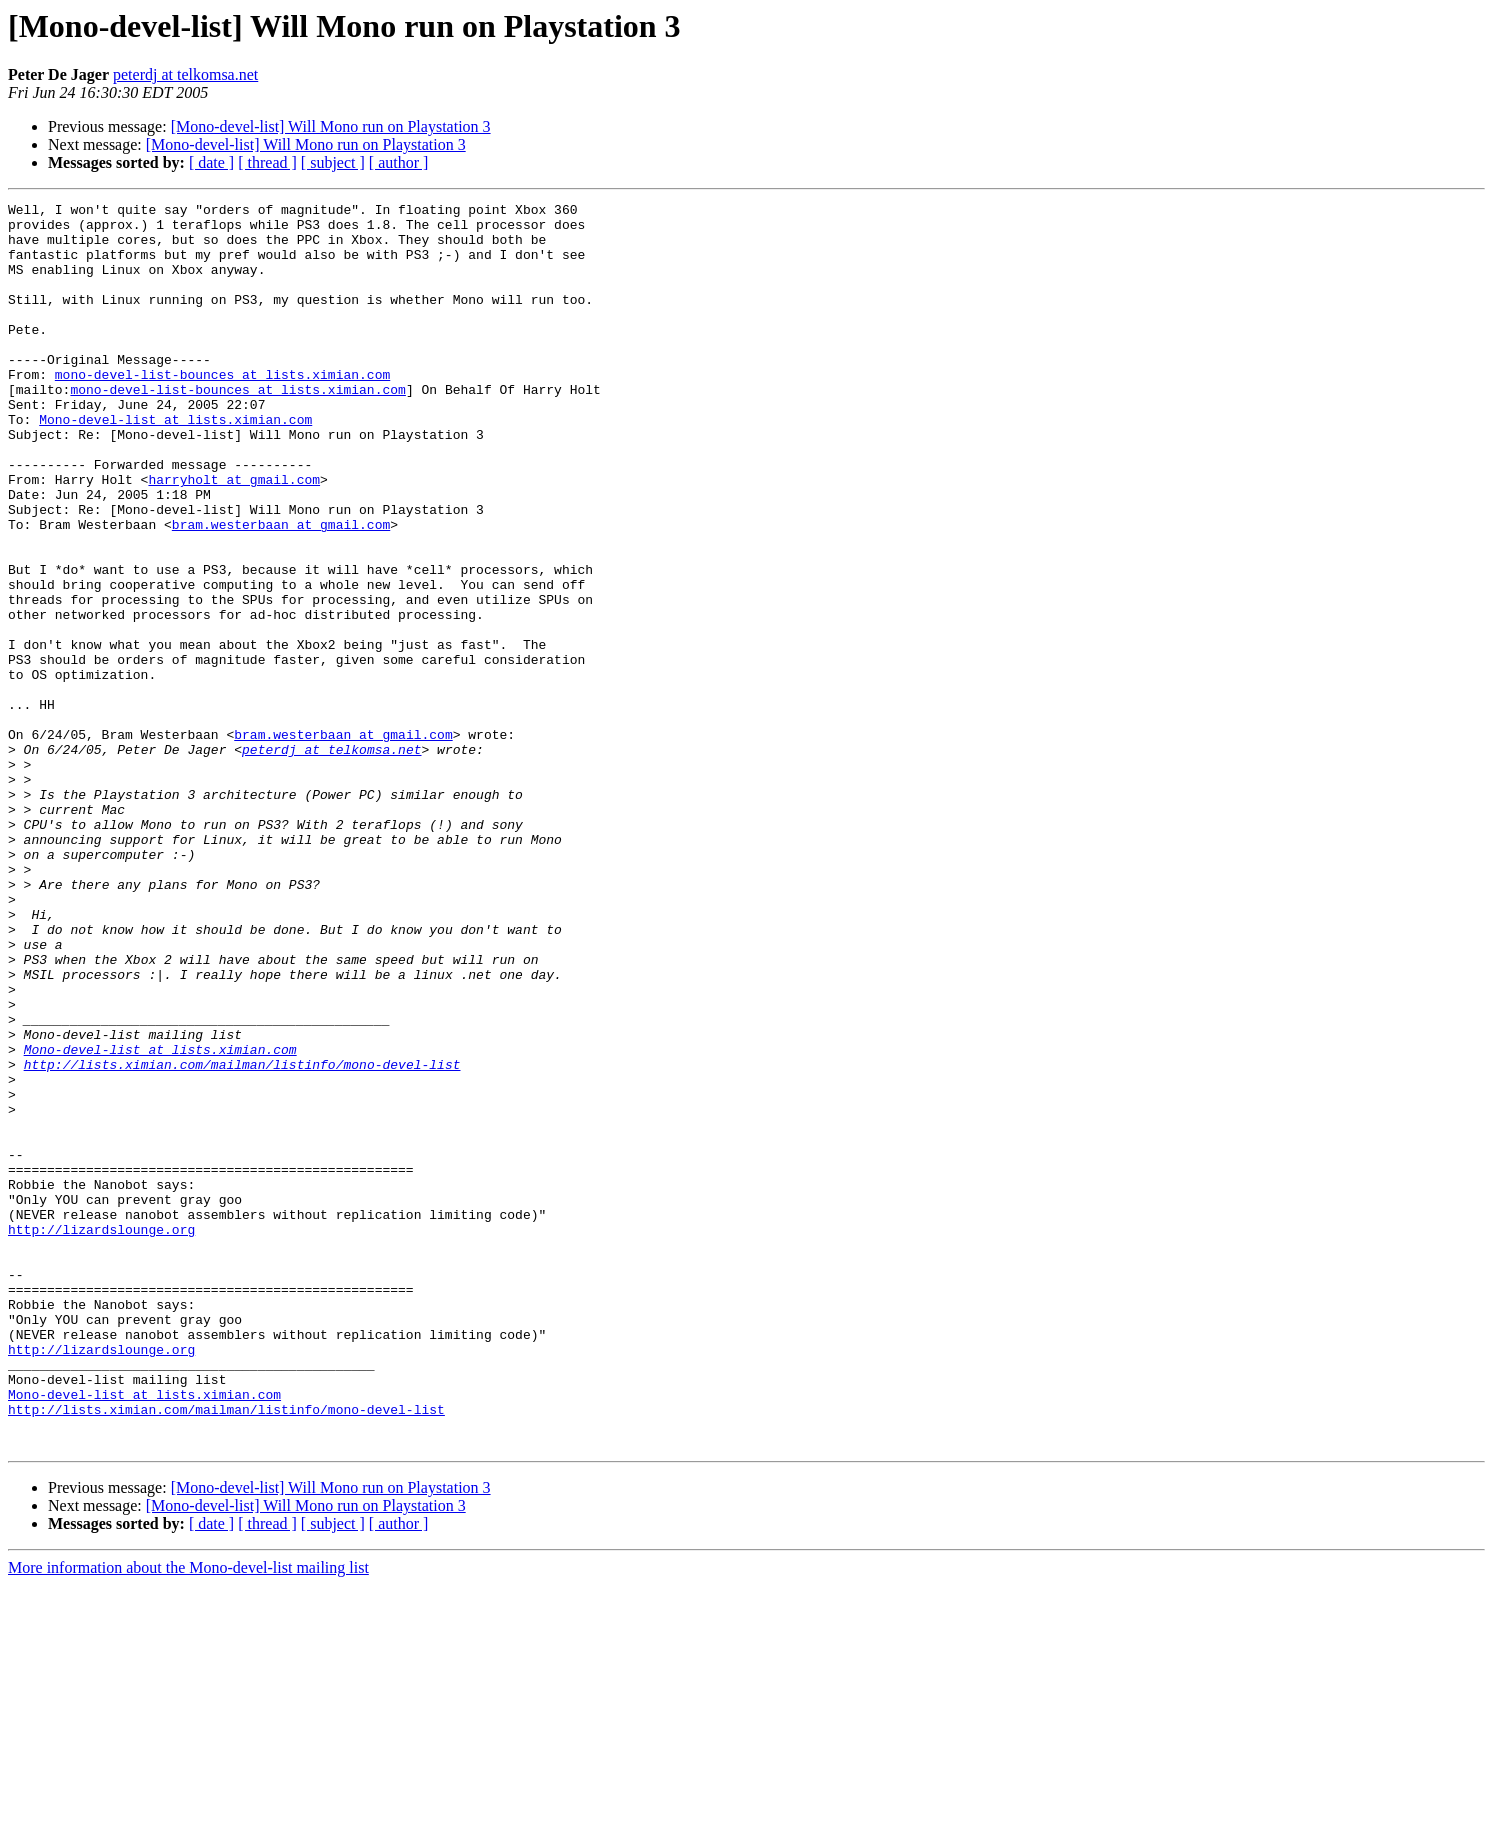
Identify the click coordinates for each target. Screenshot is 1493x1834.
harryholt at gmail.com (234, 536)
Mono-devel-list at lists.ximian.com (175, 464)
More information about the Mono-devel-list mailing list (188, 1816)
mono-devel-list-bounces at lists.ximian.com (222, 410)
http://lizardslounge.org (101, 1436)
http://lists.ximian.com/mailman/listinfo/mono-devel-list (242, 1238)
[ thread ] (267, 162)
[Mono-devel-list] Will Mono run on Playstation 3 (331, 126)
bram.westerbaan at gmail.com (281, 590)
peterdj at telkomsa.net (185, 74)
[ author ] (399, 162)
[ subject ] (333, 162)
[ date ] (211, 162)
